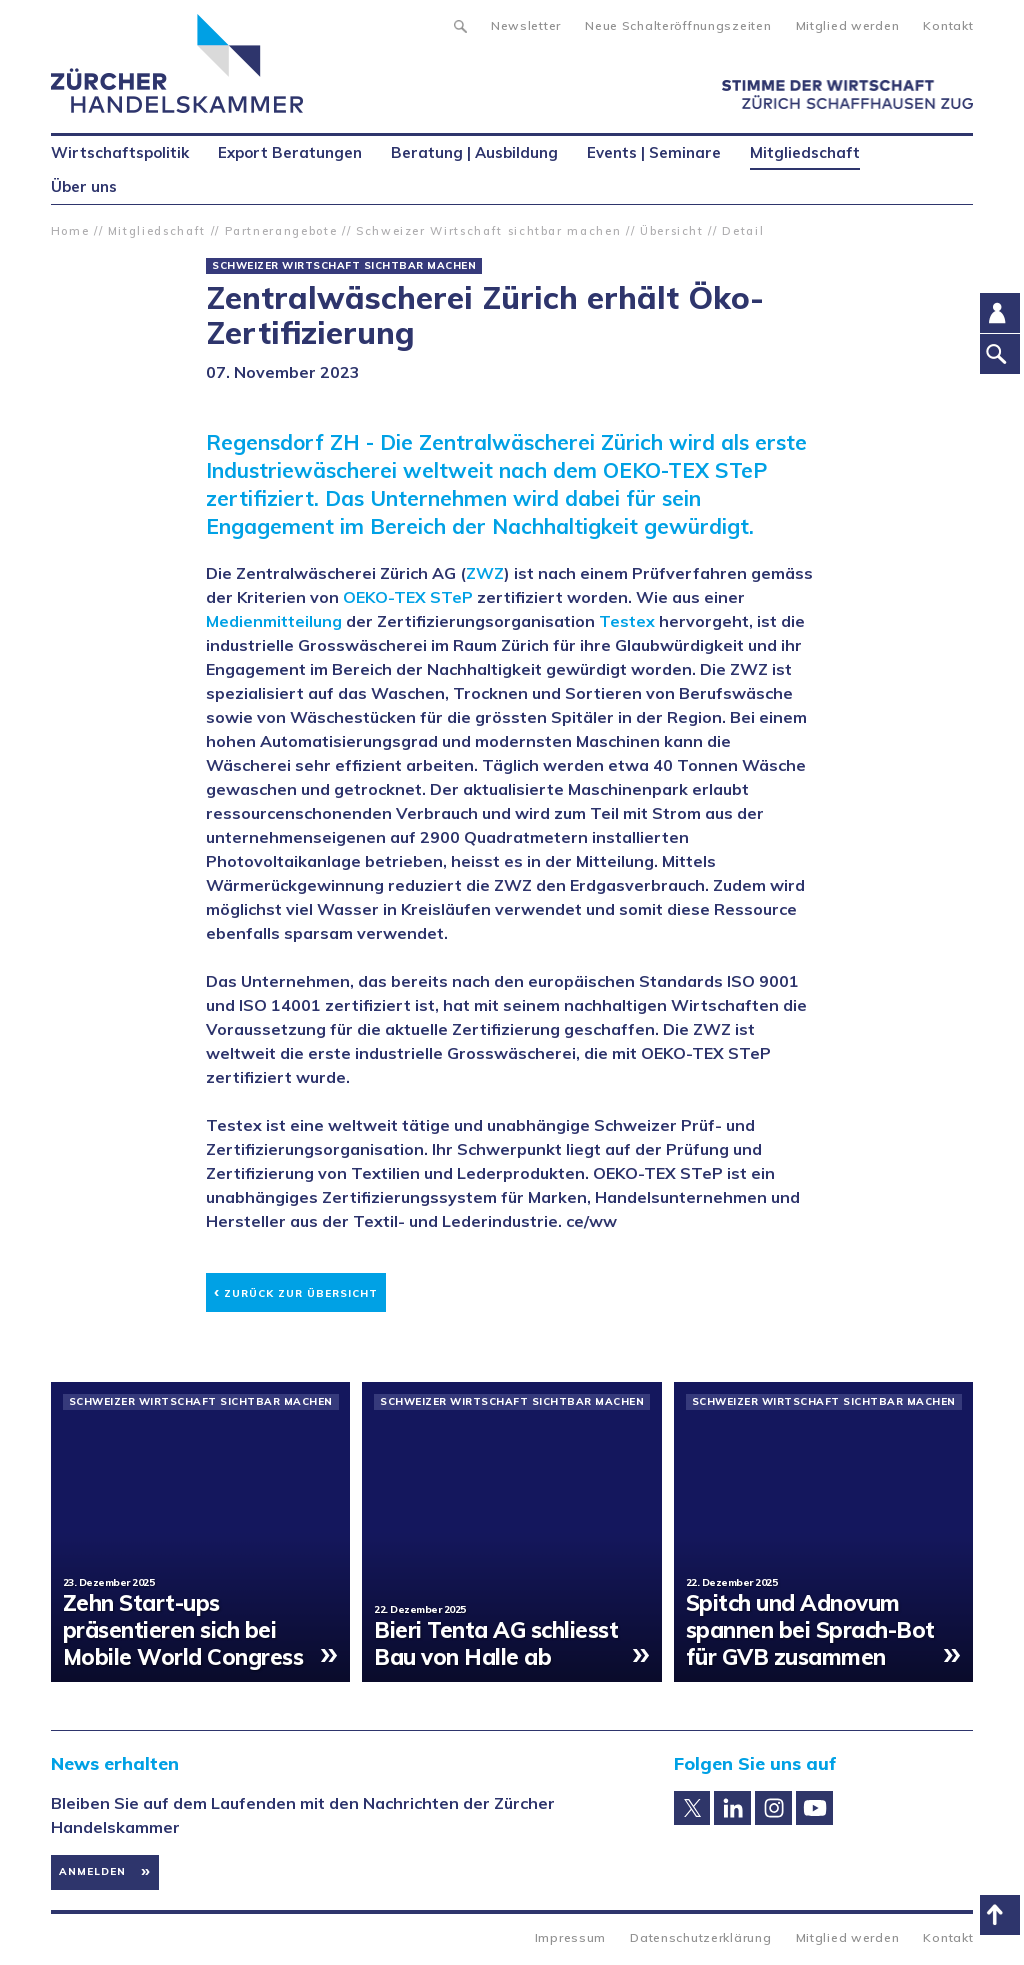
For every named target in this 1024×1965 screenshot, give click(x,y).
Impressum (570, 1937)
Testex (627, 621)
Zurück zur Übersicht (296, 1290)
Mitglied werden (848, 25)
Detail (743, 231)
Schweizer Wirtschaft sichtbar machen (488, 231)
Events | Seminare (654, 152)
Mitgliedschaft (157, 231)
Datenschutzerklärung (700, 1937)
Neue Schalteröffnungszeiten (678, 25)
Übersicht (672, 231)
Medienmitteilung (274, 621)
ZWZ (485, 573)
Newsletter (526, 25)
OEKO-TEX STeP (408, 597)
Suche (459, 24)
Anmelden (92, 1871)
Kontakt (948, 25)
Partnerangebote (281, 231)
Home (70, 231)
